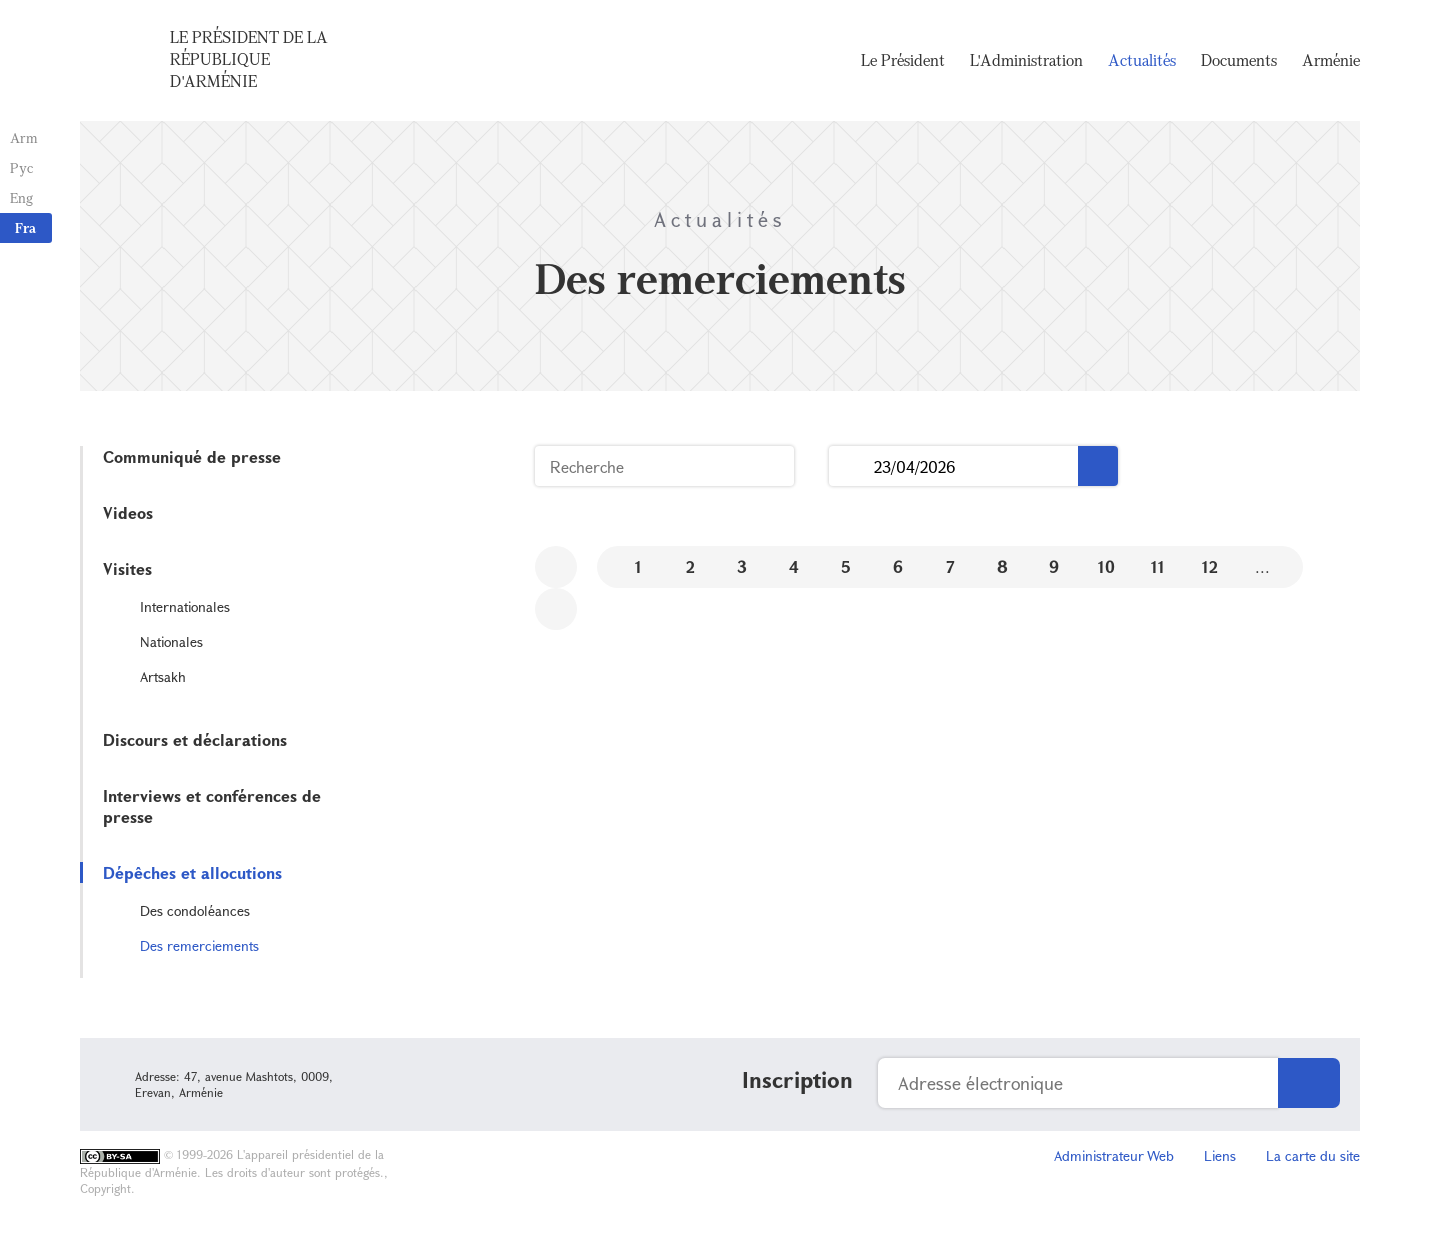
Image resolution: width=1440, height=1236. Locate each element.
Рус (21, 167)
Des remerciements (199, 945)
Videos (128, 512)
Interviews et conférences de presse (212, 806)
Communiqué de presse (192, 456)
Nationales (171, 641)
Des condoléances (195, 910)
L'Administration (1026, 60)
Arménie (1331, 60)
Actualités (1142, 60)
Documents (1239, 60)
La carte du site (1313, 1155)
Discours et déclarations (195, 739)
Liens (1220, 1155)
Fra (25, 227)
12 (1210, 566)
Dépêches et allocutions (192, 872)
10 (1106, 566)
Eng (21, 197)
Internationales (185, 606)
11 (1158, 566)
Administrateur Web (1114, 1155)
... (851, 466)
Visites (127, 568)
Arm (24, 137)
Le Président (903, 60)
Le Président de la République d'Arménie (249, 59)
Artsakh (163, 676)
